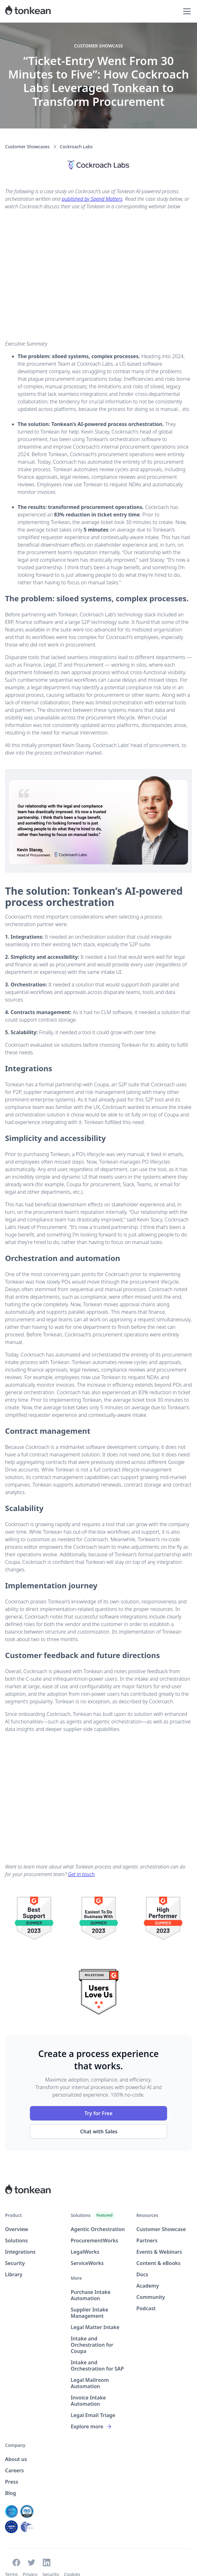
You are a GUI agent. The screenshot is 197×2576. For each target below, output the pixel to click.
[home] (28, 11)
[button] (185, 11)
